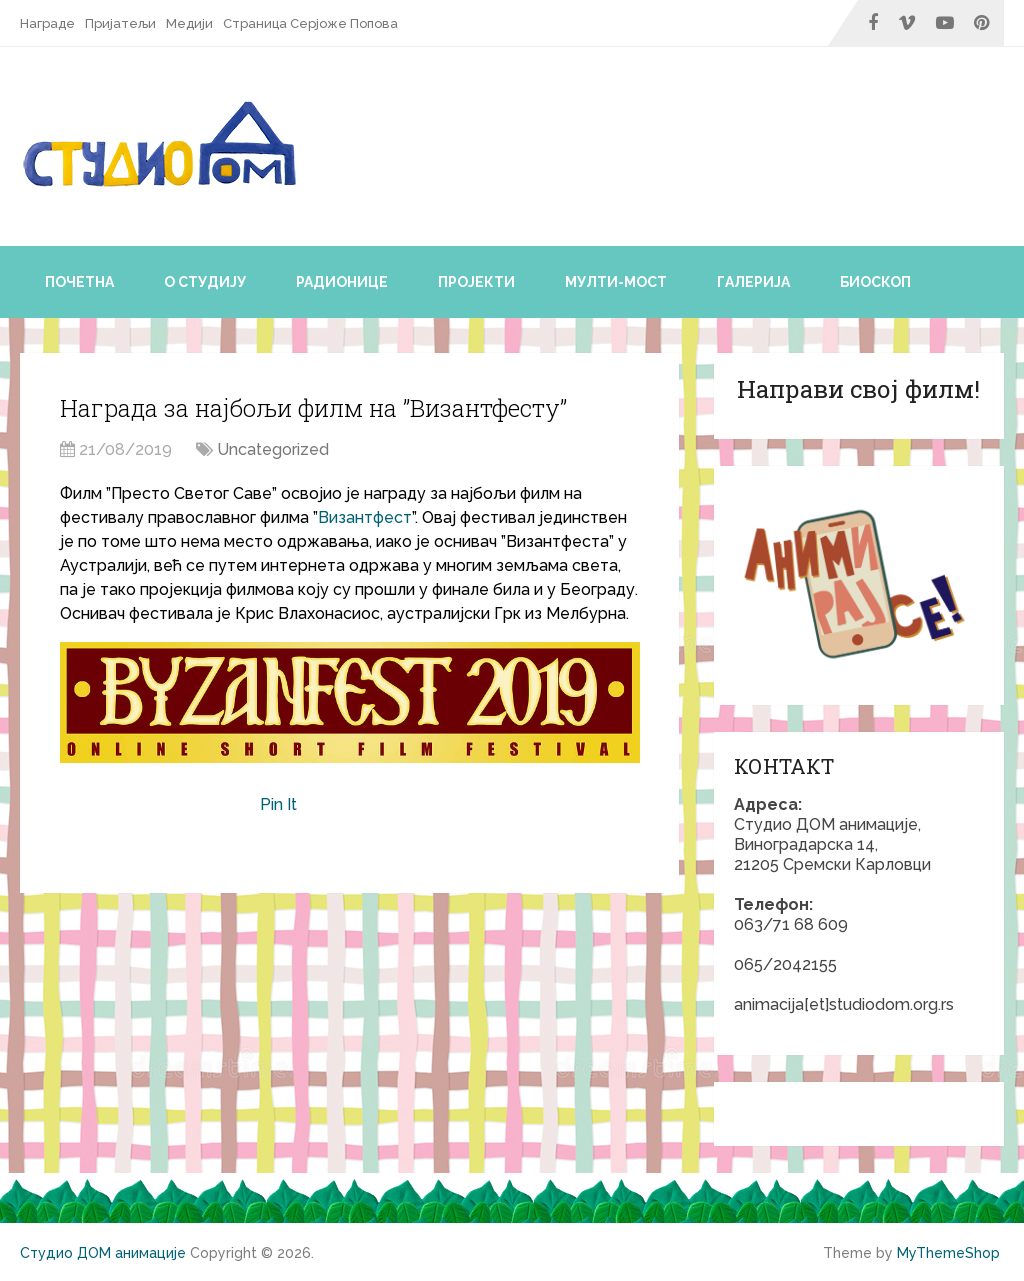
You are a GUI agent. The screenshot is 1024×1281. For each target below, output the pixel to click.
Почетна (79, 282)
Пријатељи (120, 23)
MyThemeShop (948, 1253)
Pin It (278, 804)
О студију (205, 282)
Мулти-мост (616, 282)
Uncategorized (273, 449)
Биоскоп (875, 282)
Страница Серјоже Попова (310, 23)
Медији (189, 23)
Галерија (753, 282)
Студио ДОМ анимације (103, 1253)
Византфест (365, 517)
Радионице (342, 282)
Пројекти (476, 282)
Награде (47, 23)
